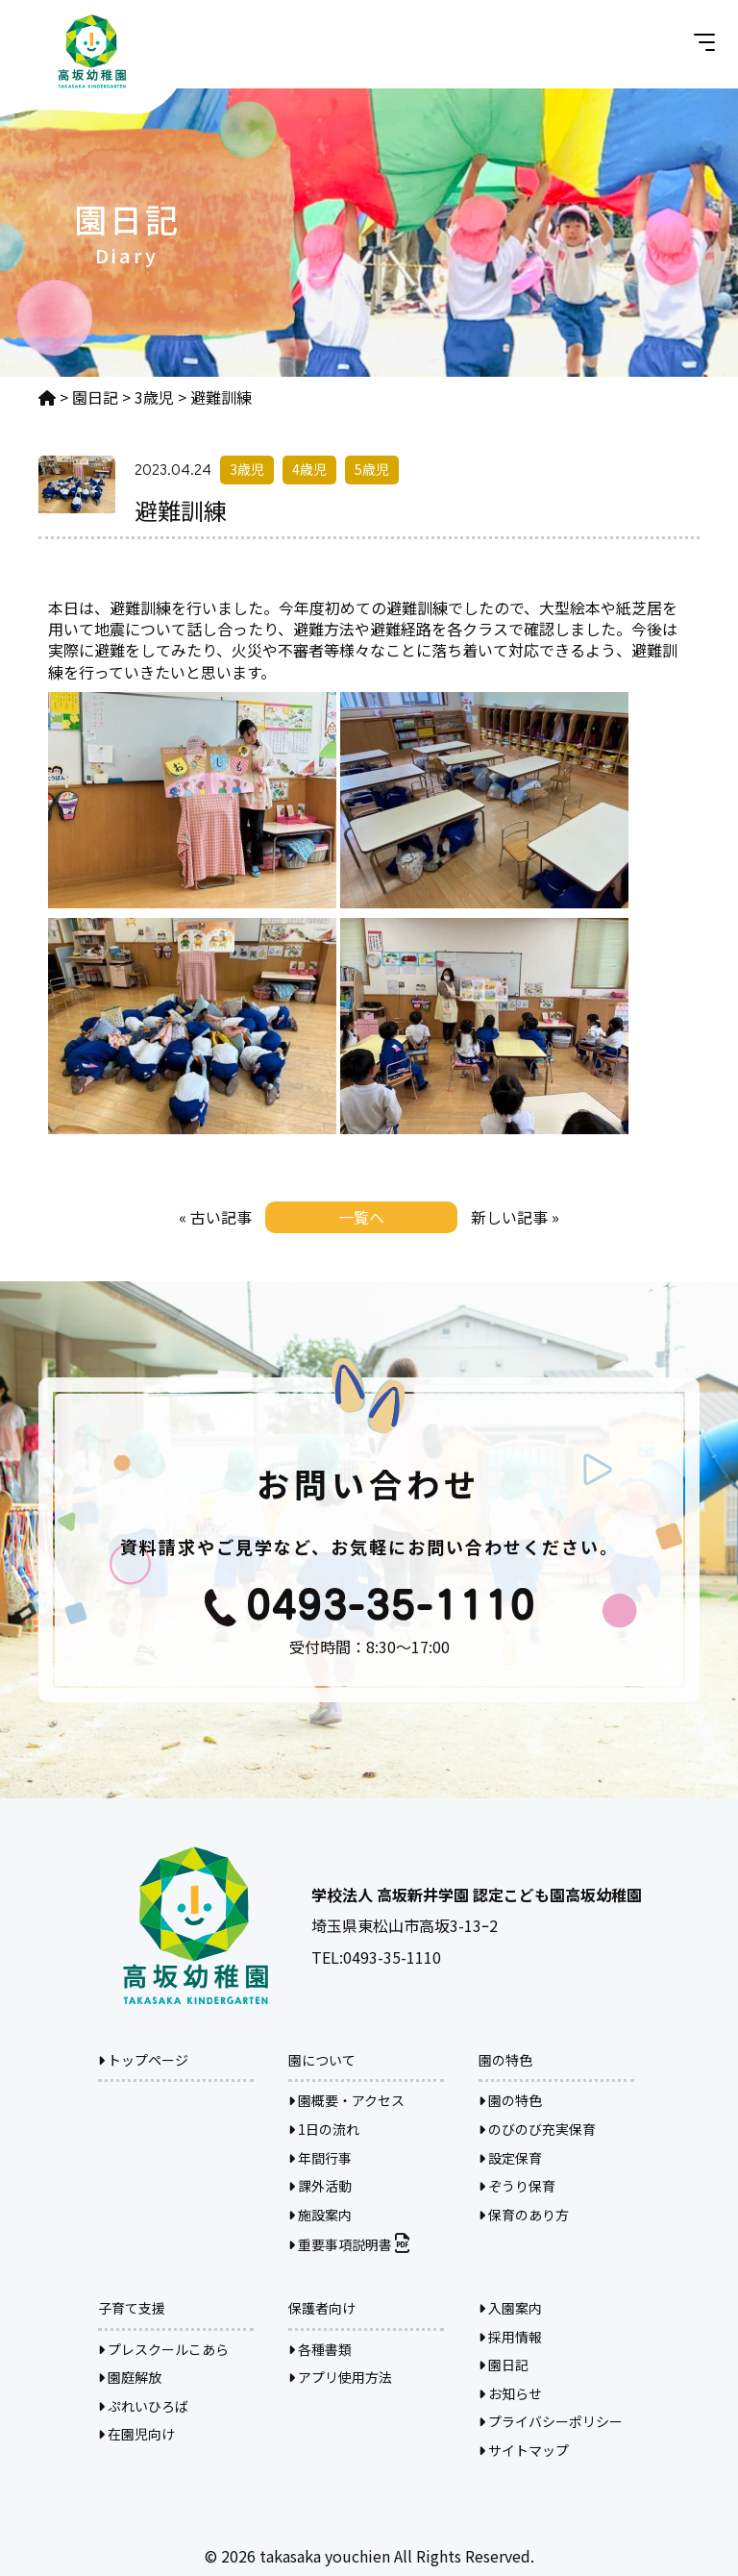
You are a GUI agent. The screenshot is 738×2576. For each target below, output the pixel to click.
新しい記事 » (515, 1216)
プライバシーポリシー (551, 2421)
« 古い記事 (215, 1216)
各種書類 (320, 2349)
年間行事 (320, 2157)
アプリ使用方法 (340, 2377)
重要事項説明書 (348, 2244)
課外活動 (320, 2185)
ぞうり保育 (517, 2185)
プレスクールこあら (163, 2349)
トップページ (143, 2059)
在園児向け (136, 2433)
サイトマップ (524, 2450)
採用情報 (510, 2336)
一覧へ (361, 1216)
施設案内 (320, 2214)
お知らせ (510, 2393)
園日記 (504, 2364)
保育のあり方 (524, 2214)
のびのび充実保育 (537, 2129)
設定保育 (510, 2157)
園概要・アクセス (346, 2100)
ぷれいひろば (143, 2405)
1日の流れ (323, 2129)
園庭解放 (129, 2377)
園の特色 (510, 2100)
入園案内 (510, 2307)
